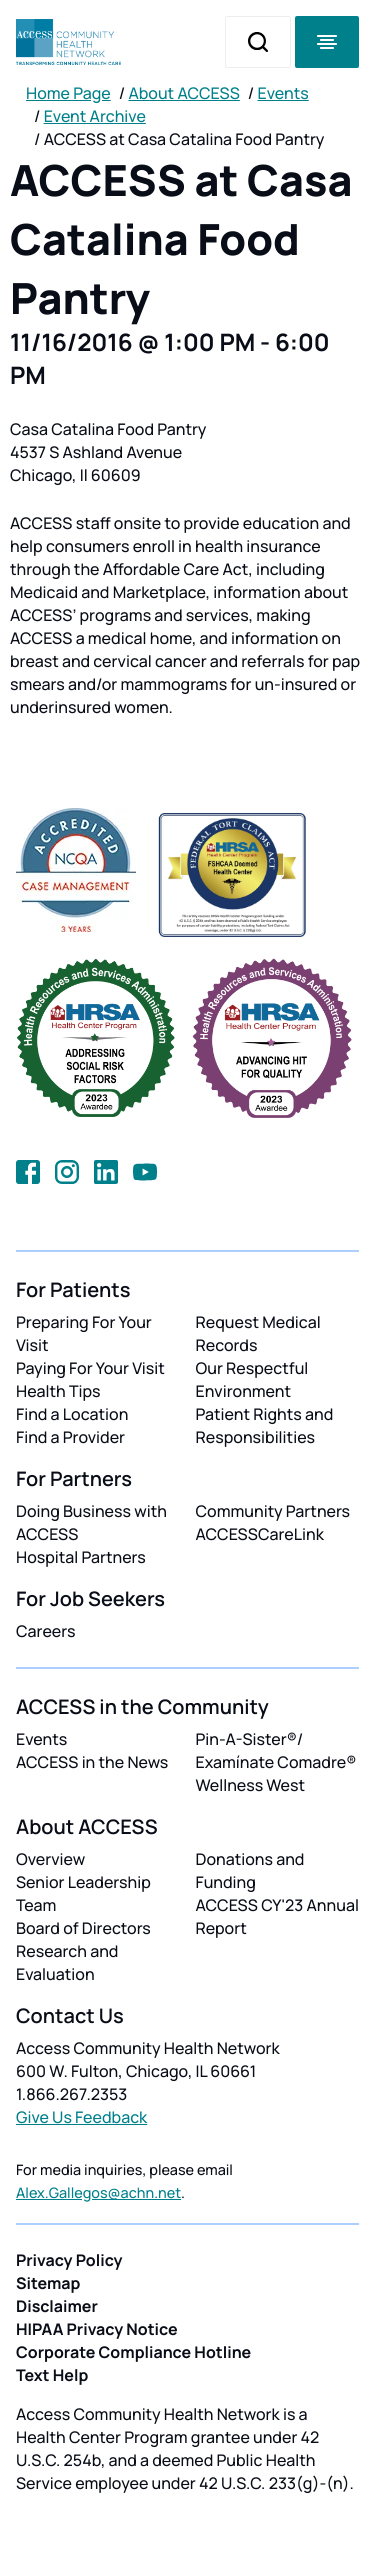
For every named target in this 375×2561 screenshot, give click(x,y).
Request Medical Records (258, 1333)
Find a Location (72, 1414)
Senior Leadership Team (83, 1893)
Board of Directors (83, 1928)
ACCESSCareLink (260, 1534)
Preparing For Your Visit (84, 1333)
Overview (50, 1859)
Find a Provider (70, 1437)
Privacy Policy (69, 2260)
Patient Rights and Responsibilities (265, 1425)
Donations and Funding (250, 1870)
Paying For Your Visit (90, 1368)
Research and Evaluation (67, 1962)
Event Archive (95, 116)
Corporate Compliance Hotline (133, 2352)
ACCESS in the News (92, 1762)
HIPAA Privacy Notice (97, 2329)
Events (283, 93)
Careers (45, 1631)
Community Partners (273, 1511)
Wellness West (251, 1785)
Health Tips (58, 1391)
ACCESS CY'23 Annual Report (277, 1916)
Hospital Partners (81, 1557)
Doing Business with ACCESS (91, 1522)
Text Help (52, 2375)
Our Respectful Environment (252, 1379)
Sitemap (48, 2283)
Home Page (68, 93)
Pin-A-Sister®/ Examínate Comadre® (276, 1750)
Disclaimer (57, 2306)
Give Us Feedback (81, 2117)
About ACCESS (183, 93)
